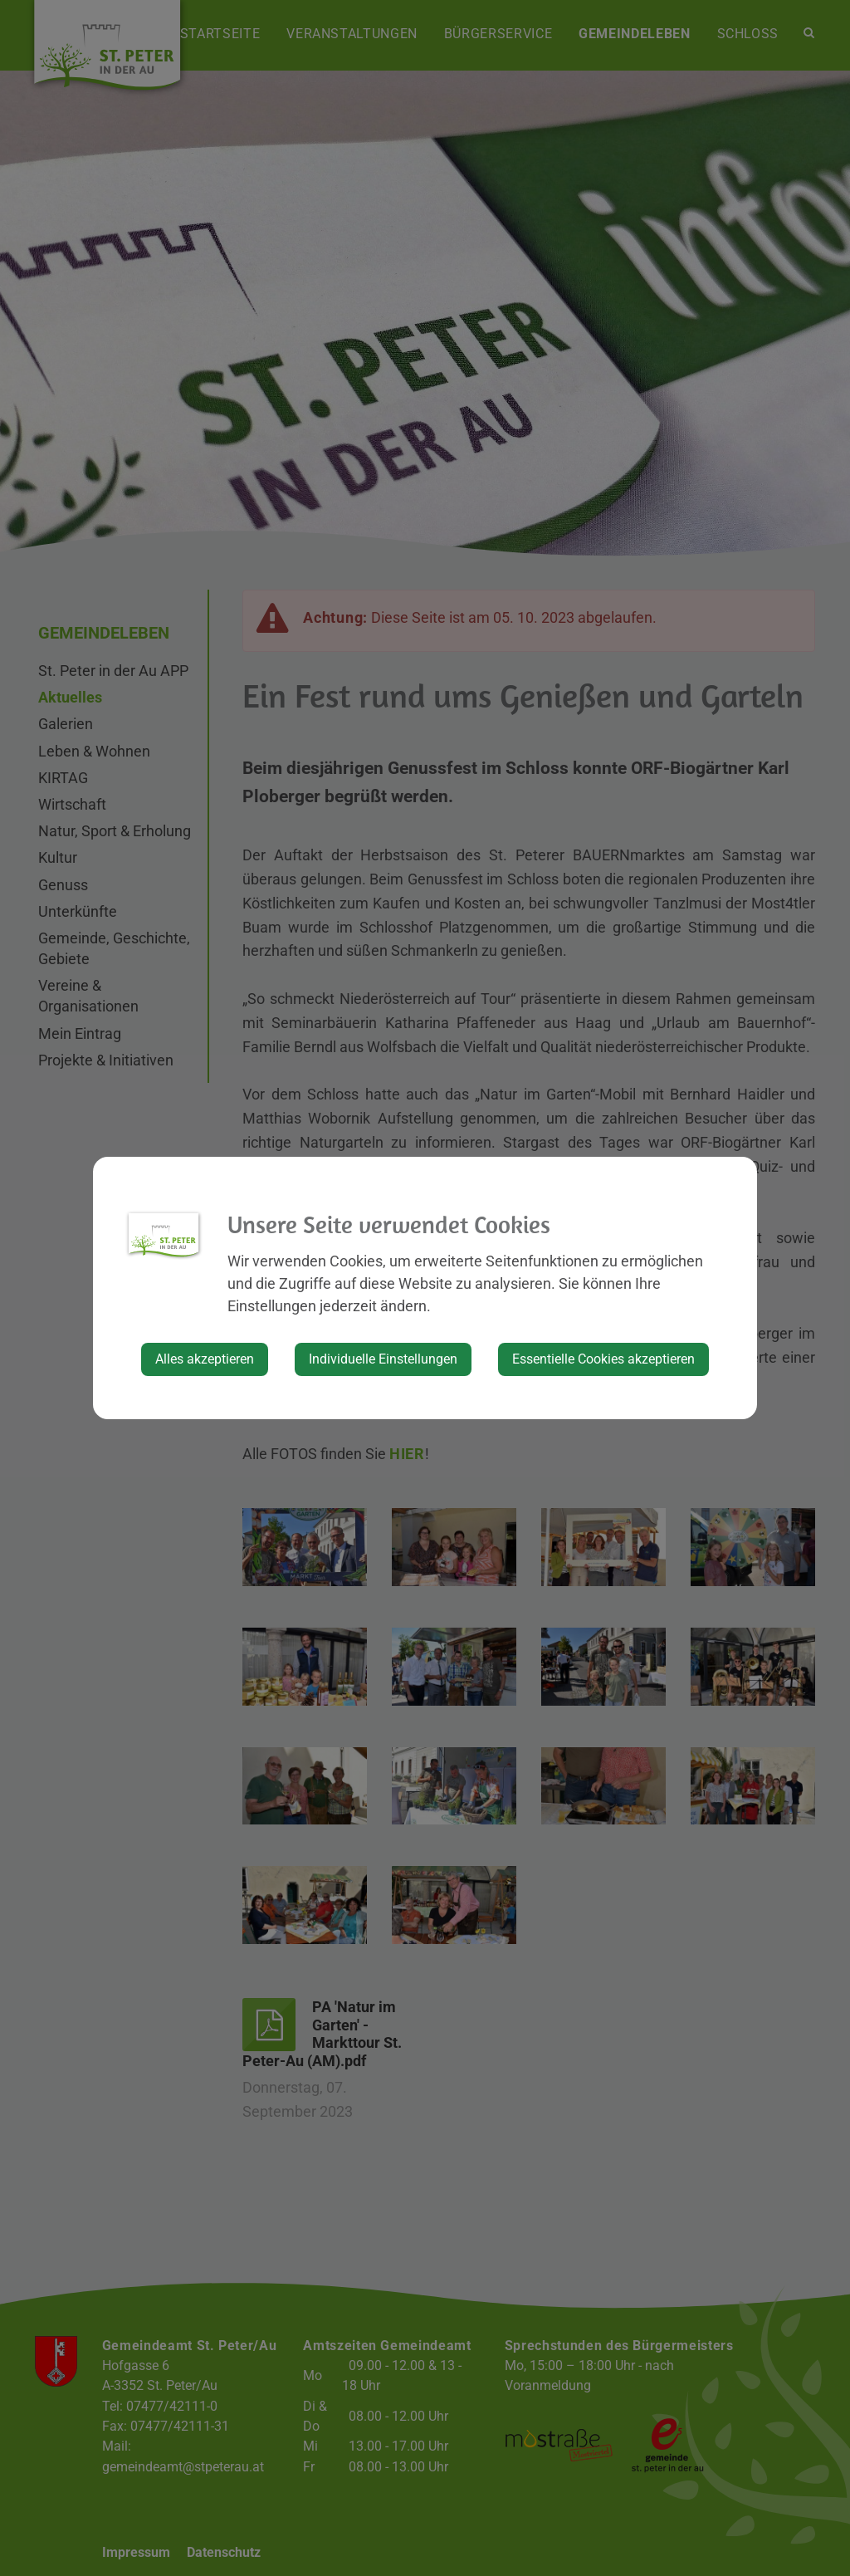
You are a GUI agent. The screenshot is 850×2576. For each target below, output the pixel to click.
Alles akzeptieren (204, 1359)
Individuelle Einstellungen (383, 1359)
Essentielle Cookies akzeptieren (603, 1359)
